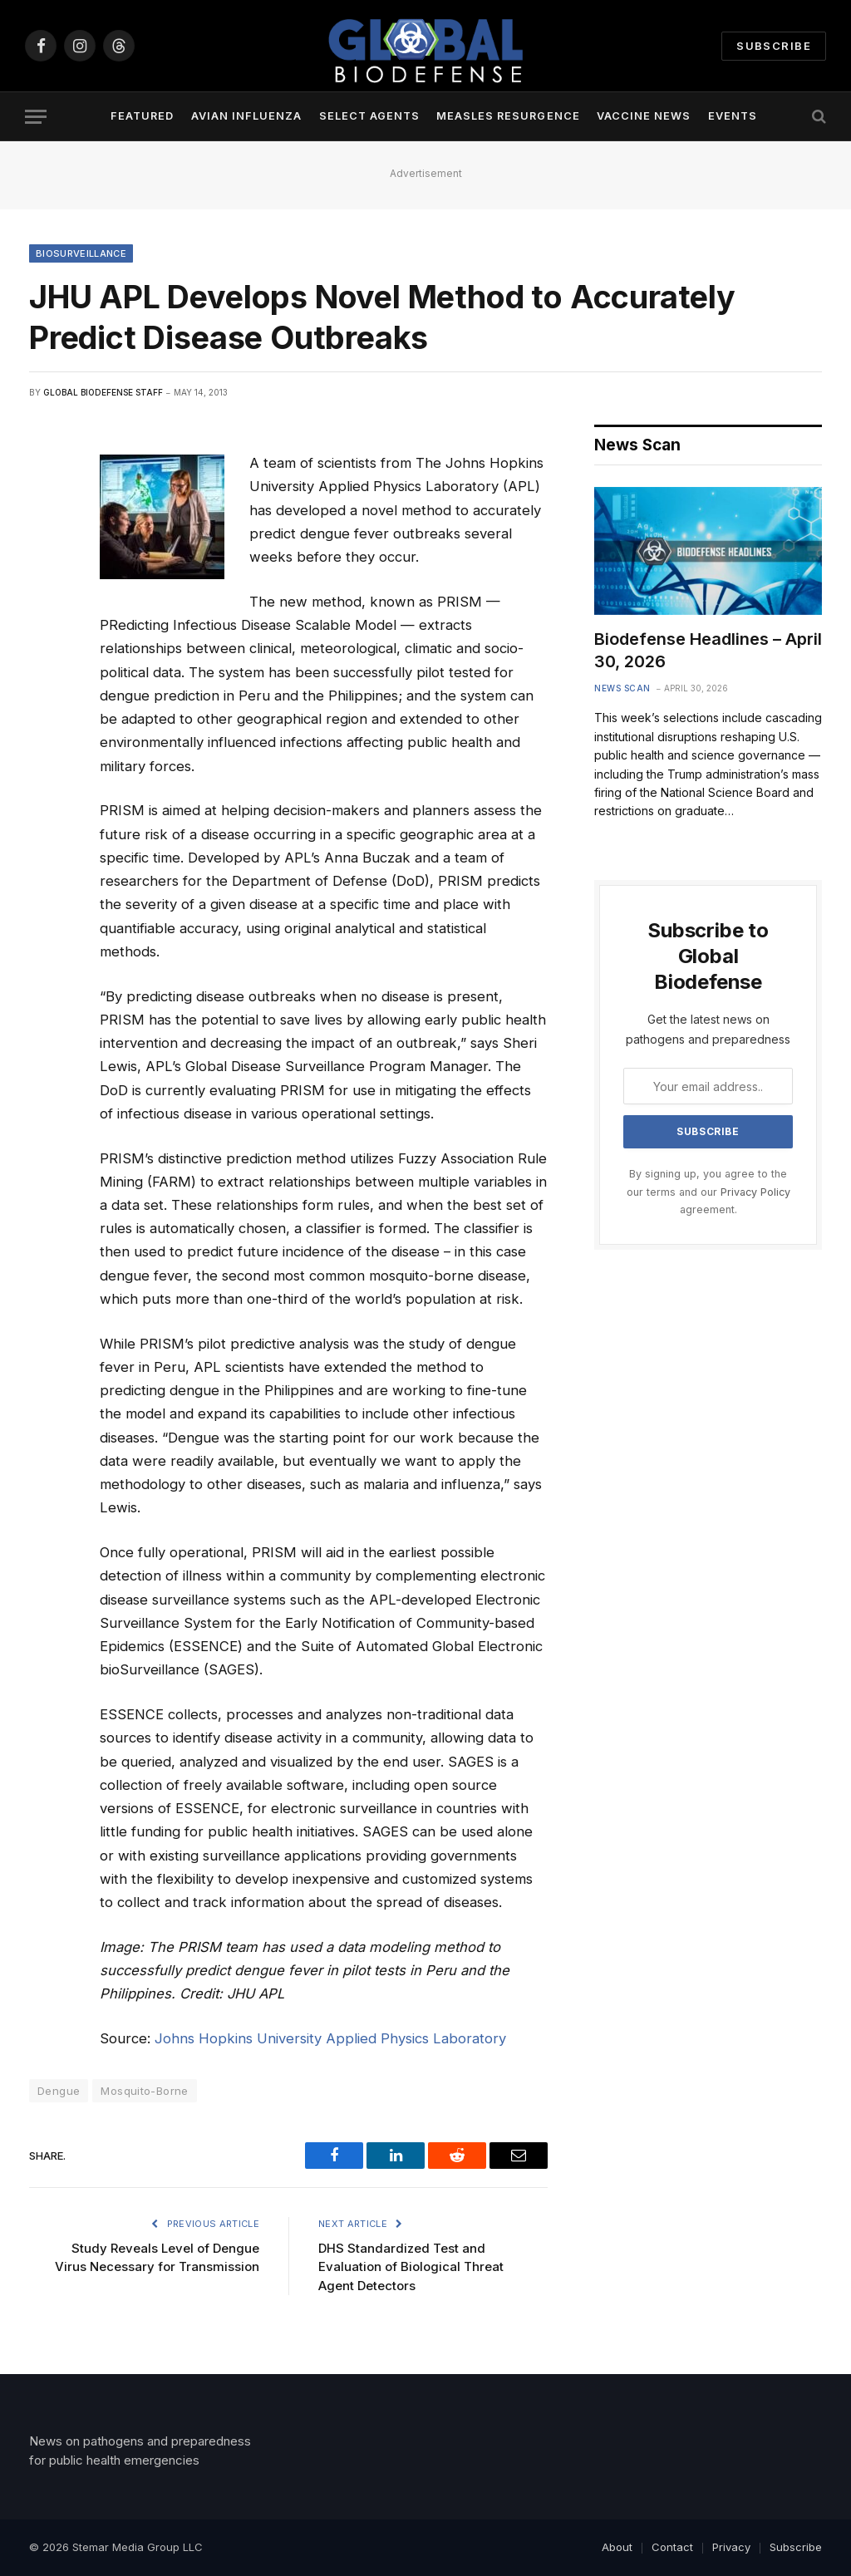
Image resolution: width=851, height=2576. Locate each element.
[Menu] (36, 116)
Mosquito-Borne (144, 2090)
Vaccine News (644, 116)
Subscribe (773, 45)
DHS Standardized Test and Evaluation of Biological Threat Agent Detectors (411, 2266)
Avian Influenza (246, 116)
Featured (142, 116)
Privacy (731, 2547)
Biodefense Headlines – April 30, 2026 (708, 650)
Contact (672, 2547)
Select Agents (369, 116)
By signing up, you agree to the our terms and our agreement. (708, 1192)
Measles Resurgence (507, 116)
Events (732, 116)
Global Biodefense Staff (103, 392)
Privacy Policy (755, 1192)
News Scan (622, 688)
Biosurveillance (81, 253)
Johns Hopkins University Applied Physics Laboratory (330, 2038)
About (617, 2547)
